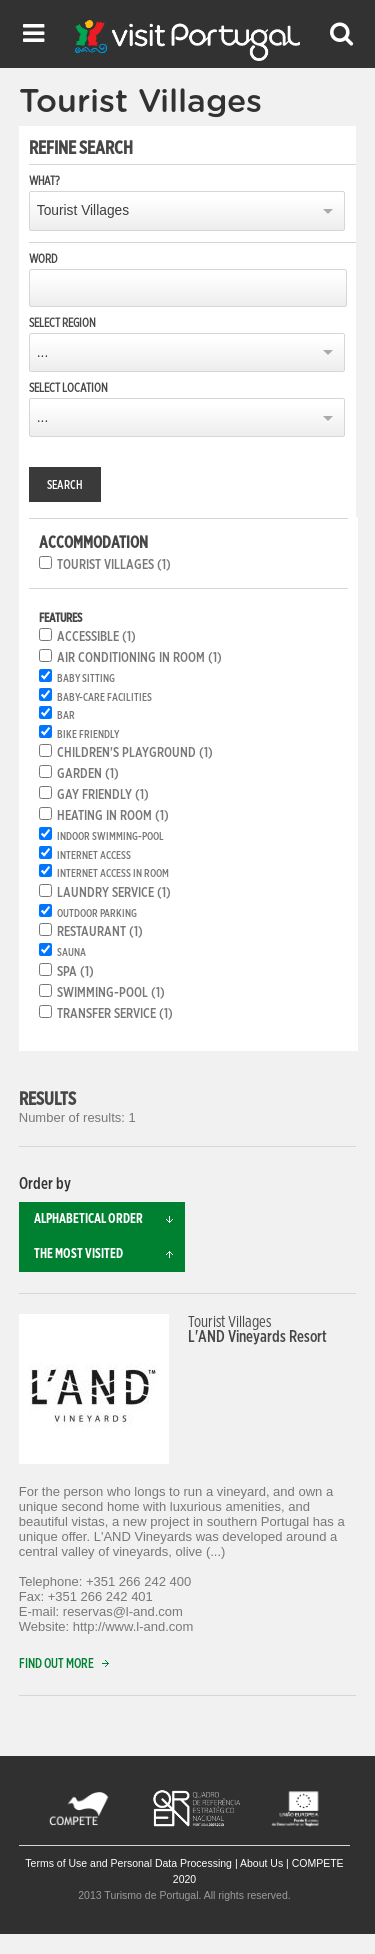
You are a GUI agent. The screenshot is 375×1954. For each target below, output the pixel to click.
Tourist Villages (83, 210)
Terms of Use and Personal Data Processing (128, 1863)
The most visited (110, 1254)
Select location (68, 388)
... (42, 352)
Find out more (68, 1664)
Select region (62, 323)
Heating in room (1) (113, 816)
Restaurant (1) (100, 932)
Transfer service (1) (115, 1014)
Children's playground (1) (135, 753)
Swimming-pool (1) (111, 993)
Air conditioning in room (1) (139, 658)
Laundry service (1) (114, 893)
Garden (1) (88, 774)
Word (43, 259)
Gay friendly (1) (103, 795)
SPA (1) (75, 972)
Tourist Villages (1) (114, 565)
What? (44, 181)
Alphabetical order (110, 1219)
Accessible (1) (96, 637)
